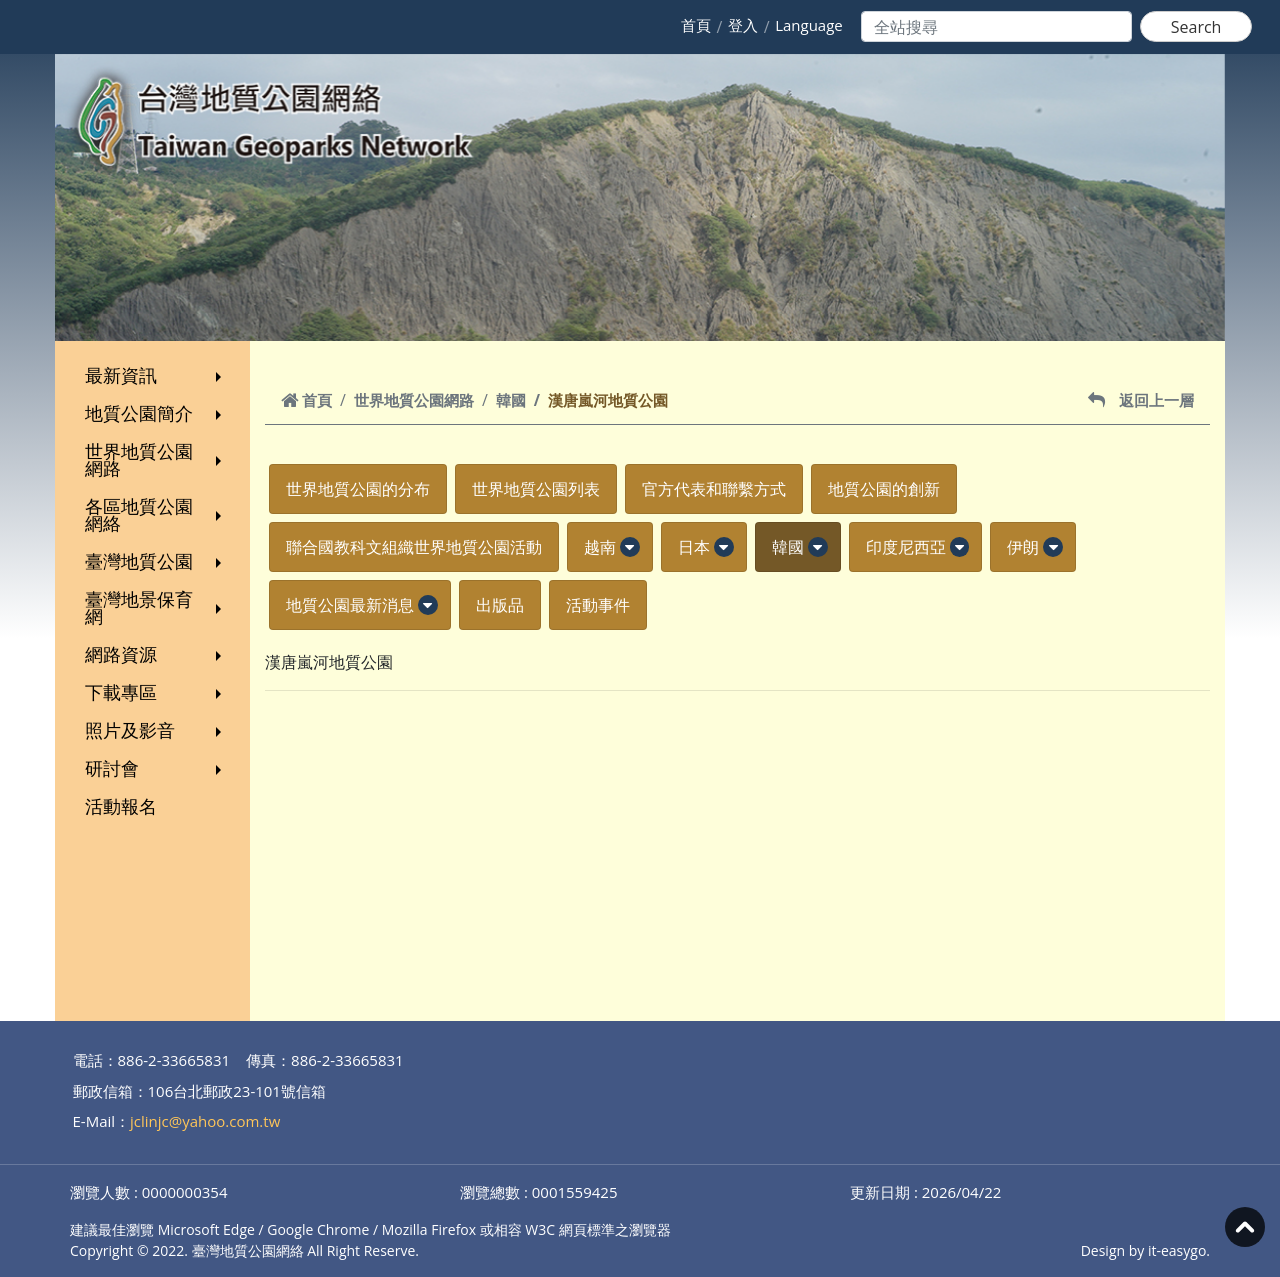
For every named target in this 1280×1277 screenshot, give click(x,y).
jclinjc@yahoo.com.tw (205, 1121)
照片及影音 (155, 730)
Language (809, 25)
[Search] (996, 26)
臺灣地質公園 (155, 561)
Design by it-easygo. (1145, 1250)
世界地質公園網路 (155, 459)
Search (1196, 27)
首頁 (696, 25)
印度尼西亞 (906, 547)
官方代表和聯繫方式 (714, 489)
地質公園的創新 (884, 489)
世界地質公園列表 (536, 489)
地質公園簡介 (155, 413)
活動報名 (121, 806)
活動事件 (598, 605)
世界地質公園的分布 (358, 489)
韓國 (511, 400)
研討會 (155, 768)
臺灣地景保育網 (155, 607)
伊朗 (1023, 547)
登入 (743, 25)
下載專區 (155, 692)
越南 (600, 547)
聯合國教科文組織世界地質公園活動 (414, 547)
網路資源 (155, 654)
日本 (694, 547)
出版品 (500, 605)
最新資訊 (155, 375)
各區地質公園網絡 (155, 514)
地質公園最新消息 (350, 605)
